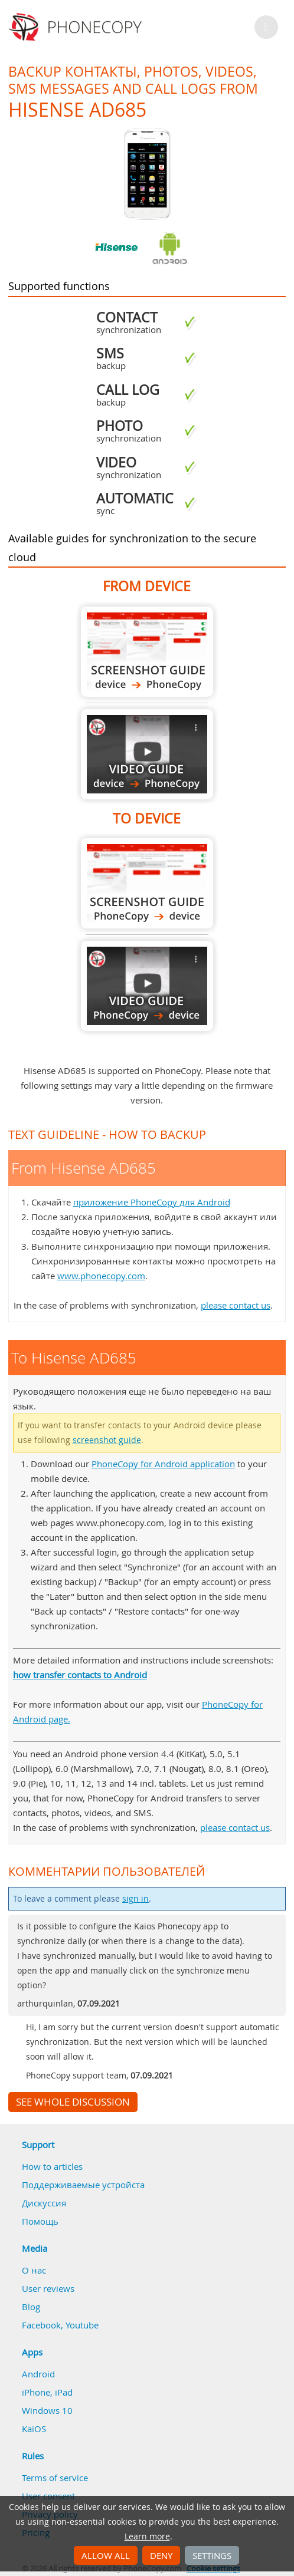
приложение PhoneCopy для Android (151, 1202)
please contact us (235, 1305)
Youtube (82, 2325)
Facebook (41, 2325)
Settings (211, 2555)
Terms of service (55, 2477)
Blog (31, 2307)
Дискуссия (44, 2203)
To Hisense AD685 (147, 883)
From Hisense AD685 (147, 652)
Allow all (105, 2555)
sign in (135, 1898)
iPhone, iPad (47, 2392)
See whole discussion (73, 2102)
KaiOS (34, 2429)
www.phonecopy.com (101, 1276)
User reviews (48, 2288)
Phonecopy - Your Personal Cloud (77, 27)
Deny (161, 2555)
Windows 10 (47, 2410)
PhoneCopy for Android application (163, 1464)
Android (38, 2374)
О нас (34, 2270)
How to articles (52, 2166)
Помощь (40, 2221)
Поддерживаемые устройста (83, 2184)
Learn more (147, 2536)
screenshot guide (107, 1440)
